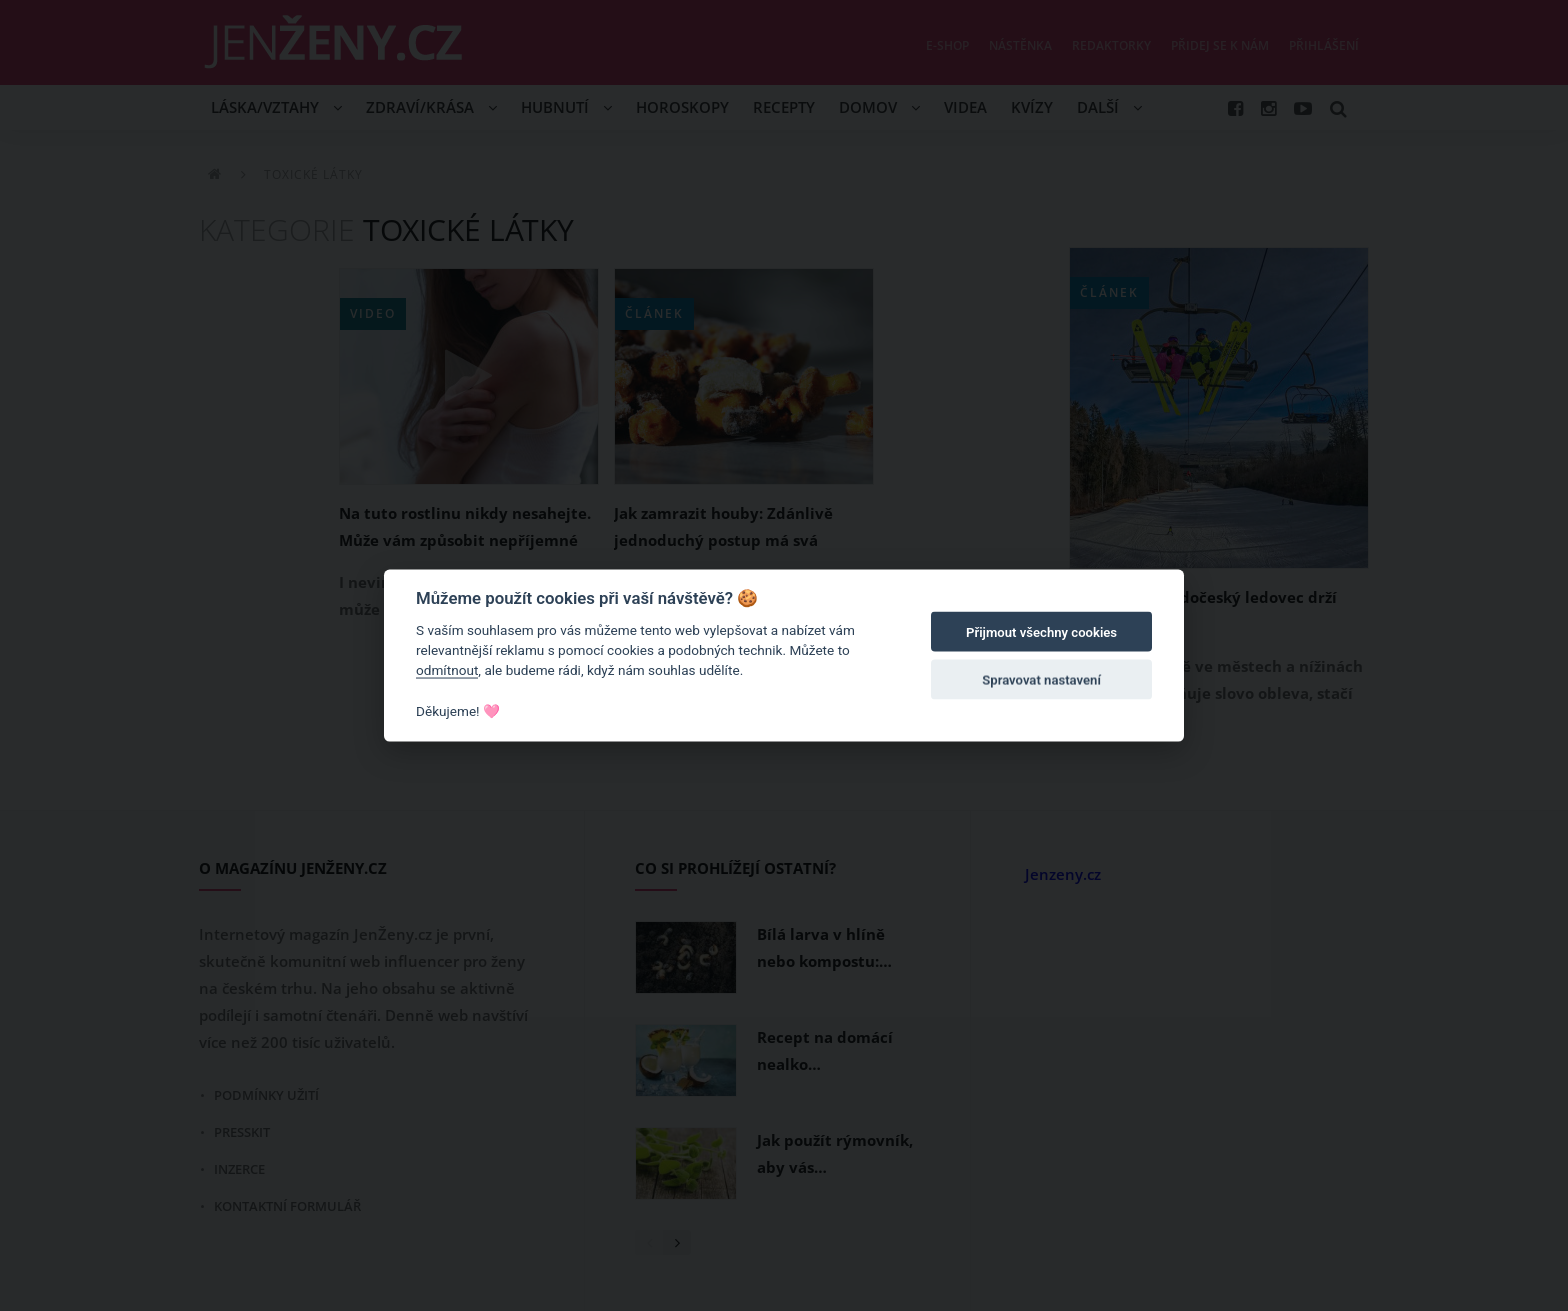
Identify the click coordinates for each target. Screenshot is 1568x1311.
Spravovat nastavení (1041, 680)
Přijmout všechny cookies (1041, 632)
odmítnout (447, 670)
